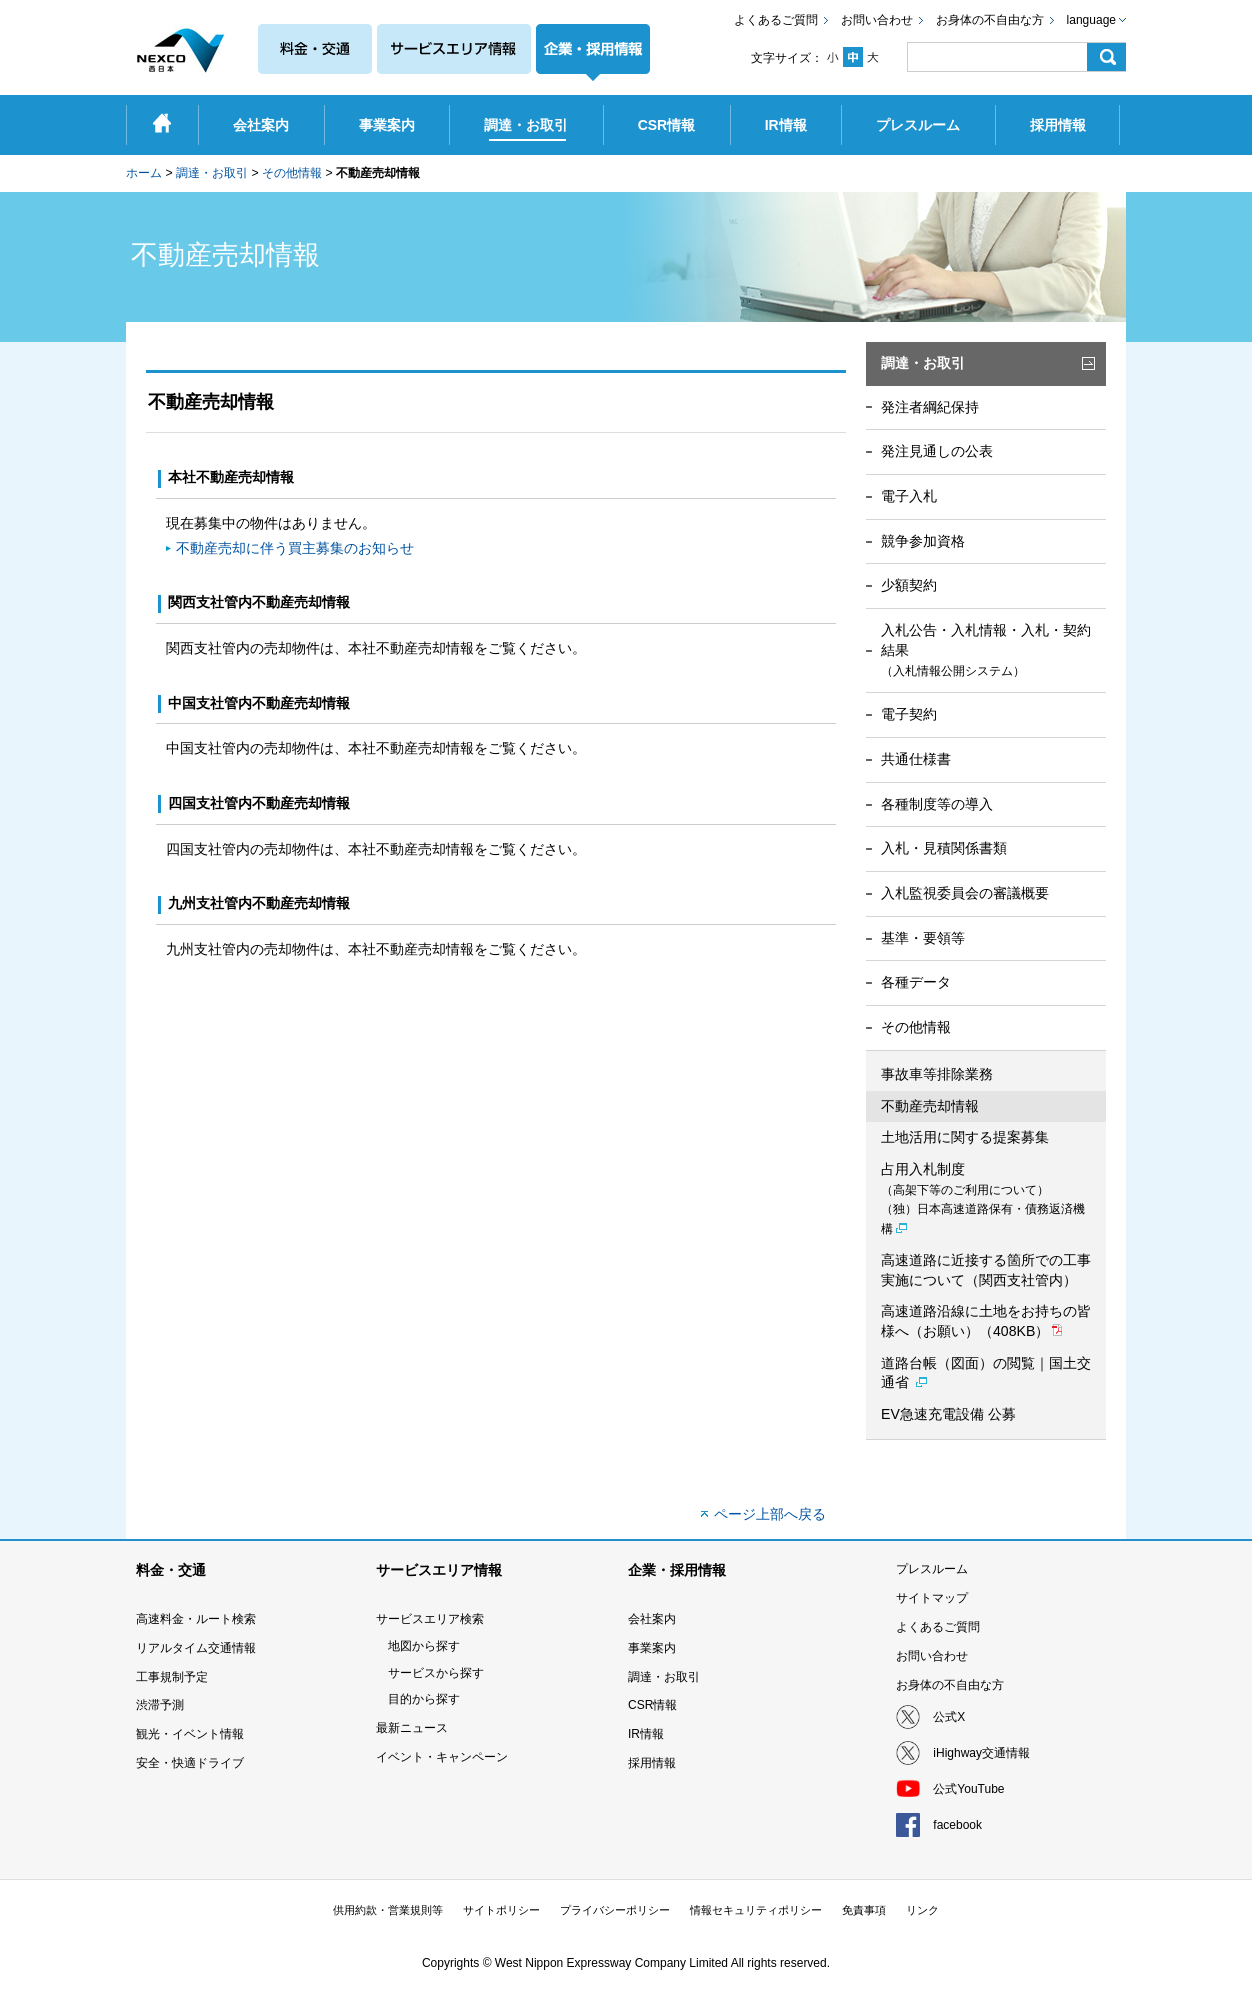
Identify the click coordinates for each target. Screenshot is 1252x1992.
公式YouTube (968, 1789)
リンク (922, 1910)
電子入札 (909, 496)
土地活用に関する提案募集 (965, 1137)
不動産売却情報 (930, 1106)
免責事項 (864, 1910)
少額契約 (909, 585)
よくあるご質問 (776, 20)
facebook (957, 1825)
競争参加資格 (923, 541)
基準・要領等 (923, 938)
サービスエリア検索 (430, 1619)
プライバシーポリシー (615, 1910)
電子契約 (909, 714)
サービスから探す (436, 1673)
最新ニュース (412, 1728)
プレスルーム (932, 1569)
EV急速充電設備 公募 (948, 1414)
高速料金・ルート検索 (196, 1619)
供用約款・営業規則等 (388, 1910)
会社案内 (652, 1619)
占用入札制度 (983, 1198)
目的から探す (424, 1699)
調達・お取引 (212, 173)
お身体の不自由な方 (990, 20)
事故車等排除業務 (937, 1074)
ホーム (144, 173)
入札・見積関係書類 (944, 848)
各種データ (916, 982)
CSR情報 (652, 1705)
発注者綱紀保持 (930, 407)
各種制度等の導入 (937, 804)
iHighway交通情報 (981, 1753)
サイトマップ (932, 1598)
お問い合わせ (877, 20)
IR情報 (646, 1734)
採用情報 (652, 1763)
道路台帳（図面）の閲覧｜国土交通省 (986, 1373)
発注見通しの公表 (937, 451)
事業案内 (652, 1648)
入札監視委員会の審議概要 (965, 893)
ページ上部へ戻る (770, 1514)
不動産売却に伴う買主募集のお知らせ (295, 548)
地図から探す (424, 1646)
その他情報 (292, 173)
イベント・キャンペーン (442, 1757)
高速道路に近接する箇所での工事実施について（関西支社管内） (986, 1270)
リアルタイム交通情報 (196, 1648)
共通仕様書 (916, 759)
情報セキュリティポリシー (756, 1910)
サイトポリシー (501, 1910)
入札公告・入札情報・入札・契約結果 (986, 649)
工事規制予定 (172, 1677)
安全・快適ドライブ (190, 1763)
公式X (949, 1717)
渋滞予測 (160, 1705)
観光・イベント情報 (190, 1734)
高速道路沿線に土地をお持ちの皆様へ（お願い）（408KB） (986, 1321)
